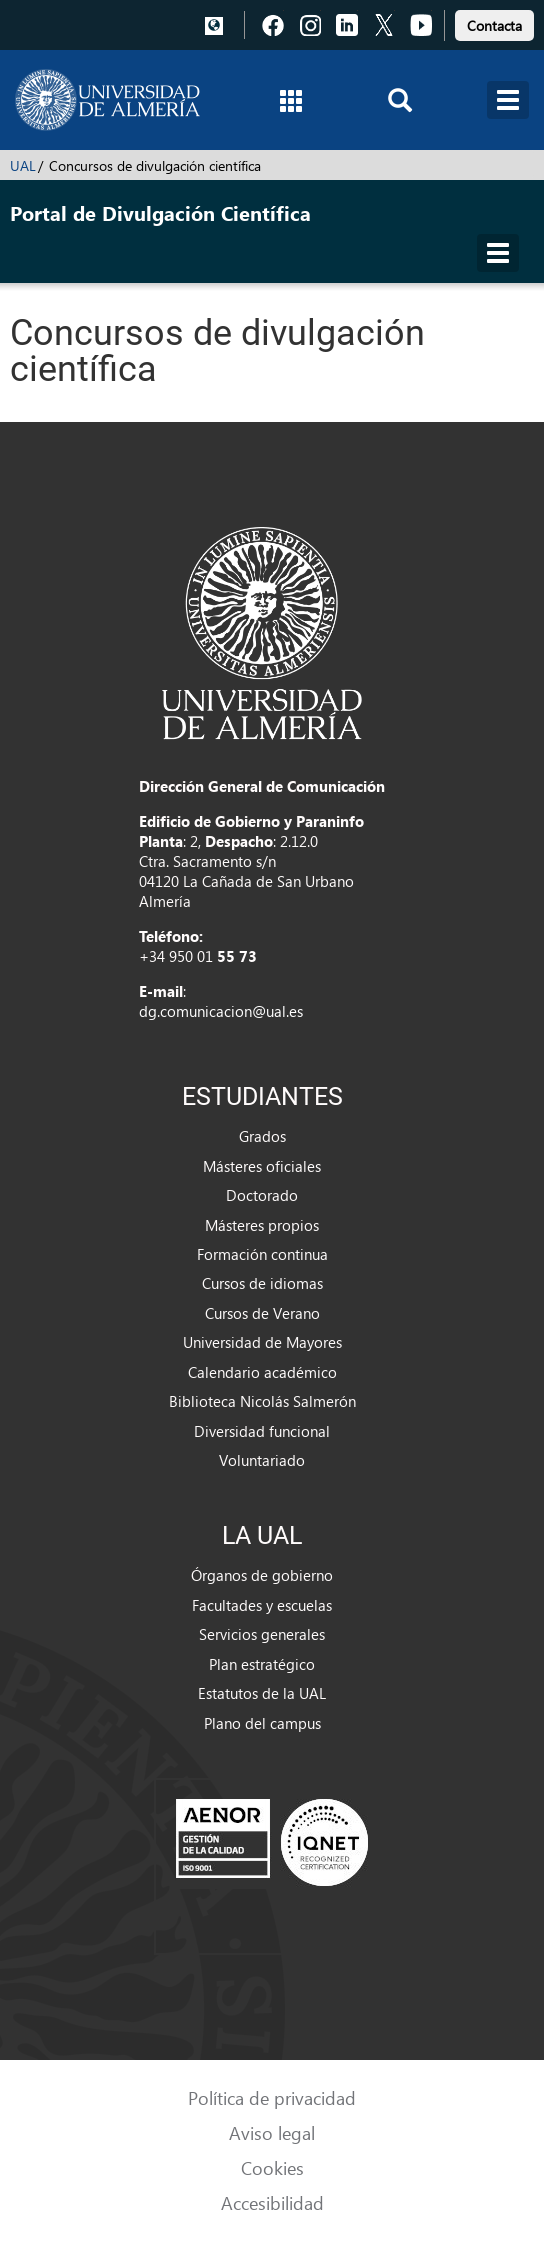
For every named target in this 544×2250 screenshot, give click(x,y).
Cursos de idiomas (262, 1283)
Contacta (494, 25)
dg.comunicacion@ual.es (221, 1011)
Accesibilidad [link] (272, 2202)
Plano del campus (262, 1723)
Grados (262, 1136)
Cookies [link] (272, 2167)
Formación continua (262, 1254)
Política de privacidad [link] (272, 2097)
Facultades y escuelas (262, 1605)
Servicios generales (262, 1634)
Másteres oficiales (262, 1166)
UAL (23, 165)
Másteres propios (262, 1225)
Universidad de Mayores (262, 1342)
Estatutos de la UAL (262, 1693)
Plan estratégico (262, 1664)
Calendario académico (262, 1372)
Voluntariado (262, 1460)
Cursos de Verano (262, 1313)
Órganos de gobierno (262, 1575)
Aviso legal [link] (272, 2132)
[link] (494, 22)
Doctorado (262, 1195)
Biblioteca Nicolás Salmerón (262, 1401)
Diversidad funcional (262, 1431)
